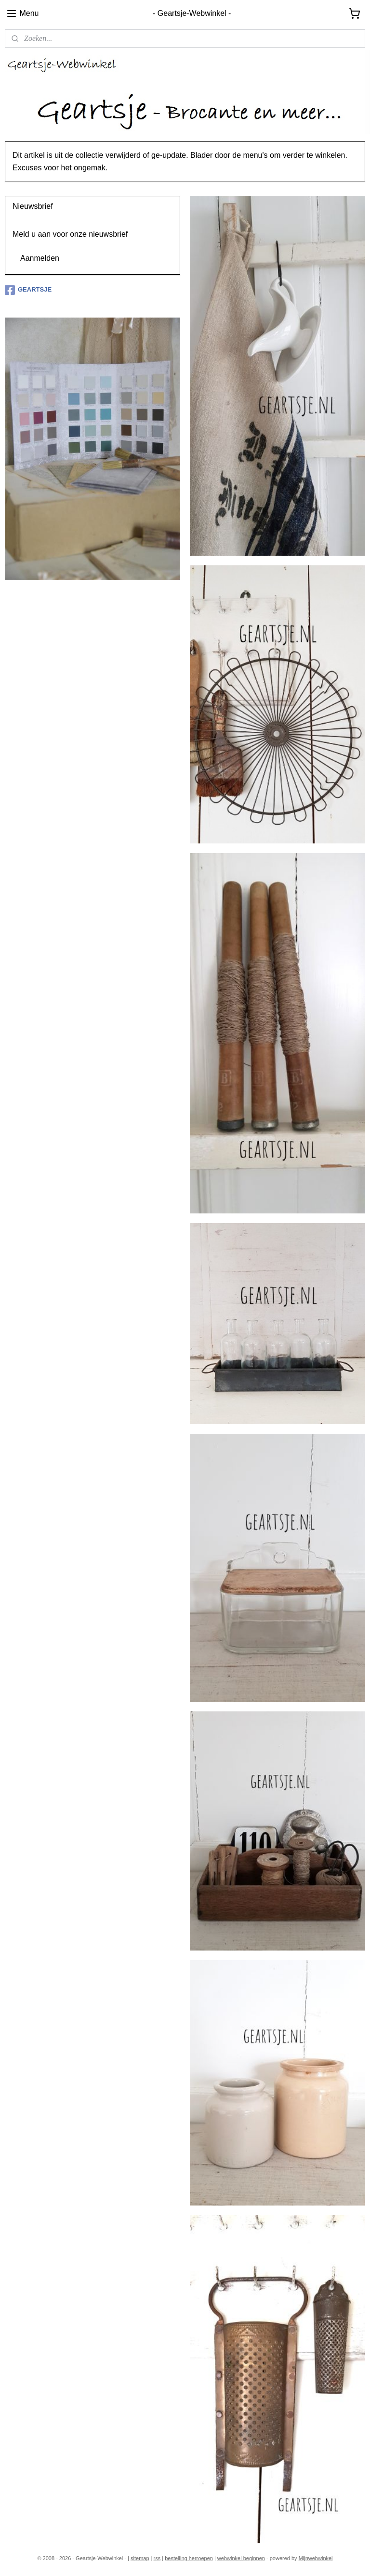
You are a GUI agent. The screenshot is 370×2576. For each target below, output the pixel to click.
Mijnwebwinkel (316, 2558)
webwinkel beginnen (241, 2558)
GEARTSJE (28, 290)
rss (157, 2558)
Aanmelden (39, 258)
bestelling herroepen (189, 2558)
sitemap (140, 2558)
